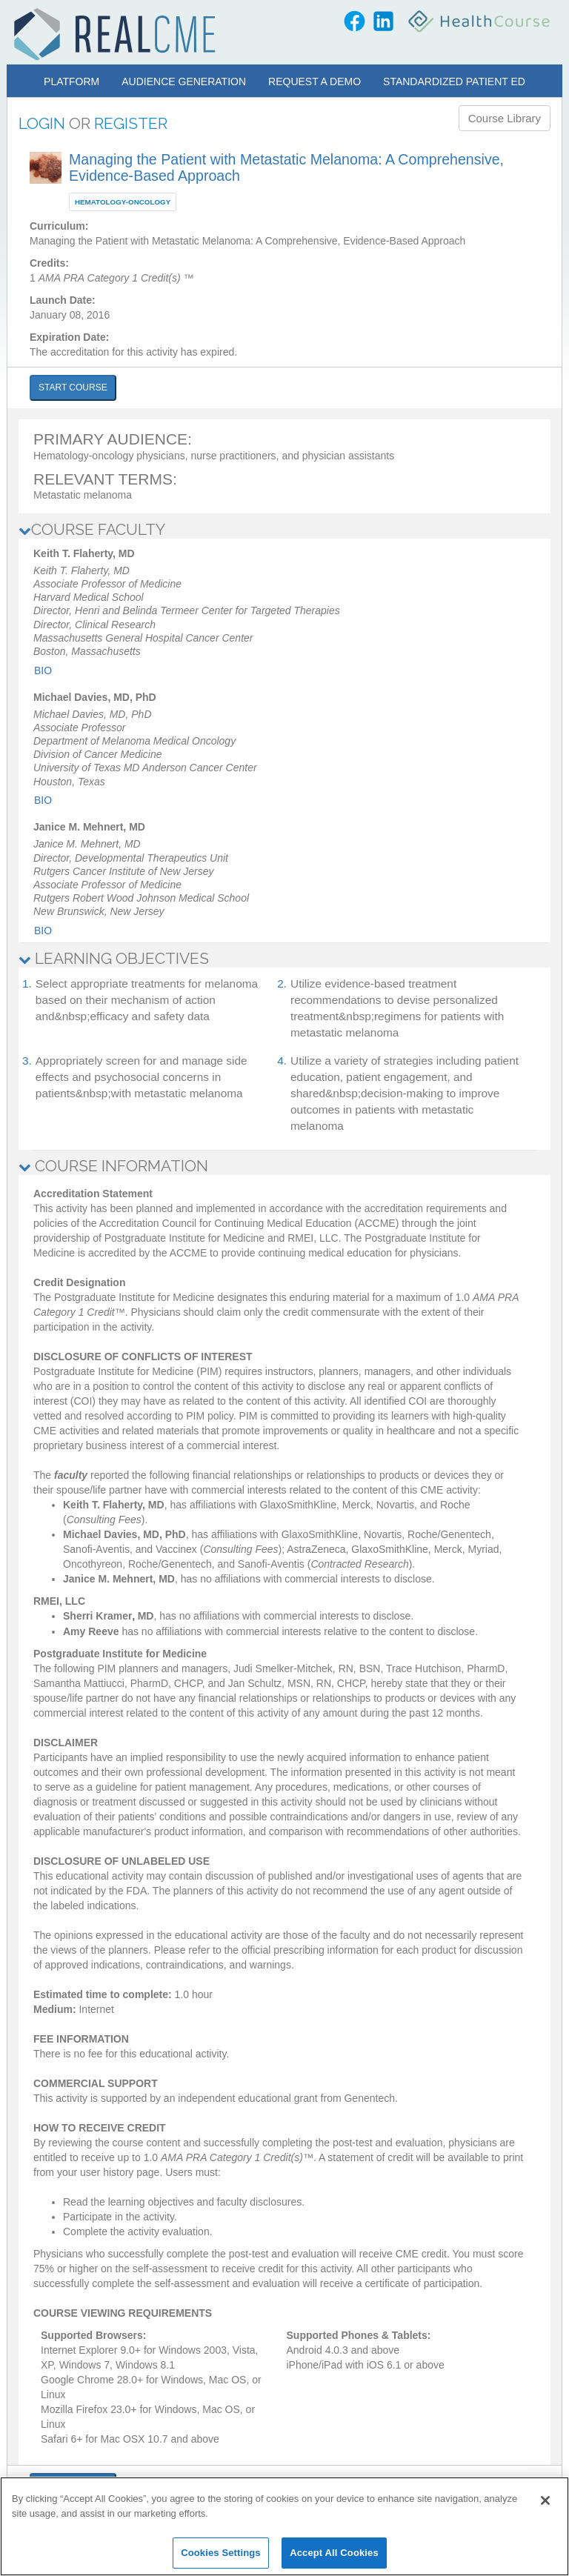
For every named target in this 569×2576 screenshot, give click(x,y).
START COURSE (73, 387)
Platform (71, 81)
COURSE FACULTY (92, 529)
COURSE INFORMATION (113, 1165)
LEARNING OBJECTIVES (114, 958)
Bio (43, 670)
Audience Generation (184, 81)
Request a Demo (314, 81)
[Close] (545, 2500)
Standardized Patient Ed (454, 81)
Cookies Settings (221, 2552)
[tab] (284, 530)
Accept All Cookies (334, 2552)
